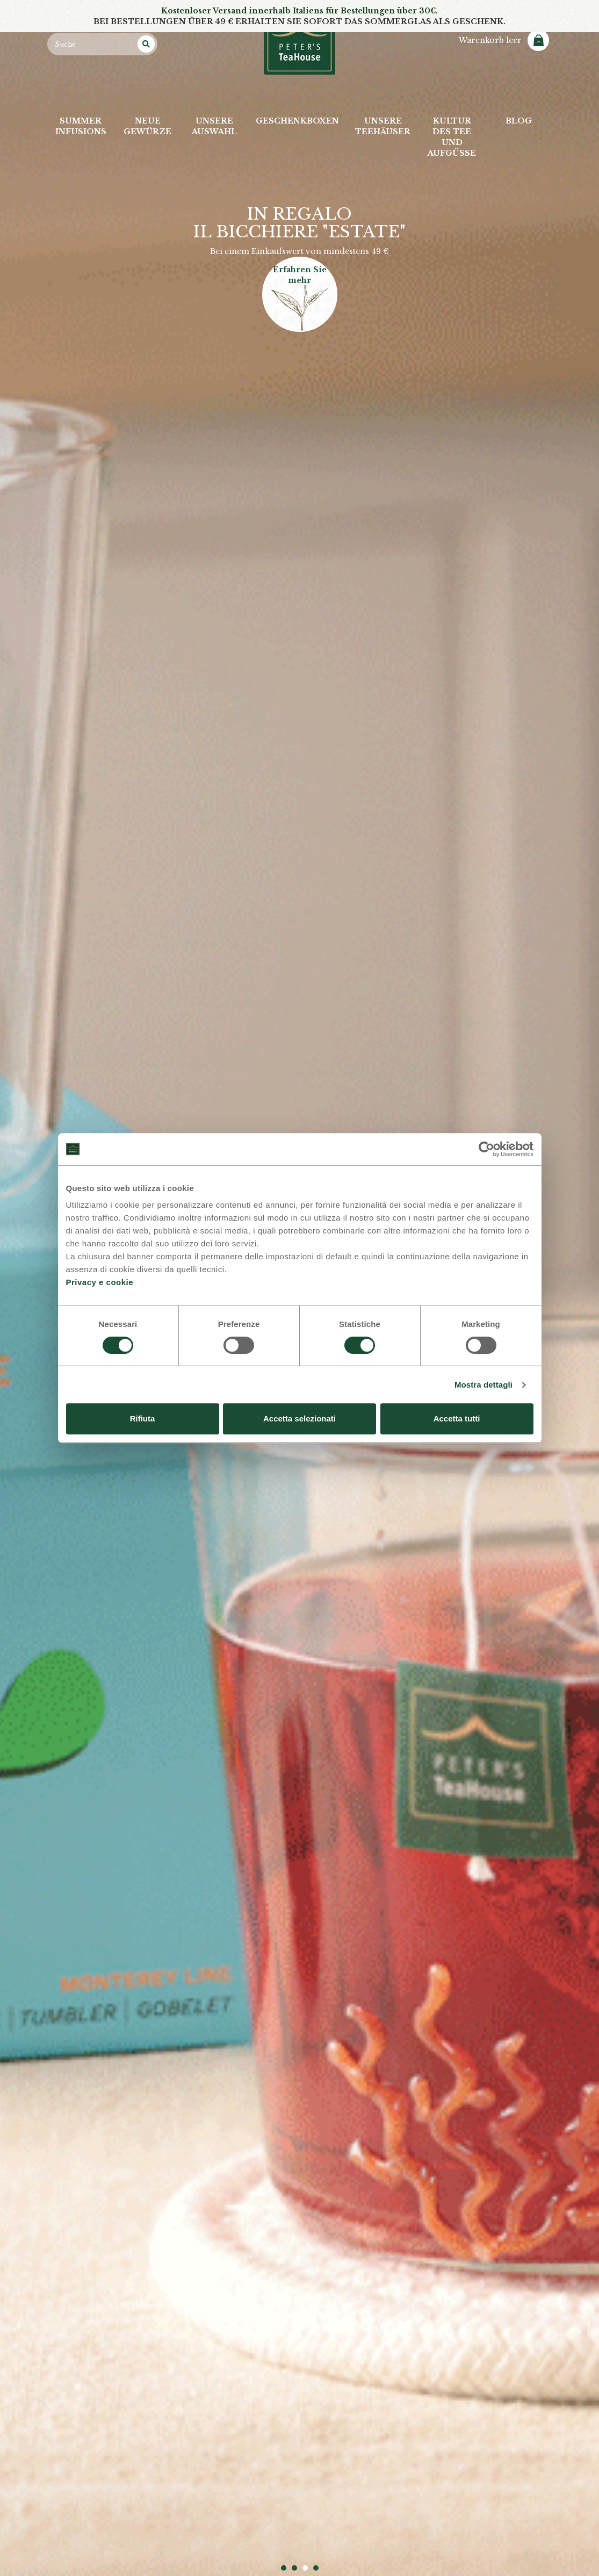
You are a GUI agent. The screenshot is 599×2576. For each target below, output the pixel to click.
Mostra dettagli (483, 1384)
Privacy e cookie (100, 1282)
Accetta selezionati (299, 1418)
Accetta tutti (457, 1418)
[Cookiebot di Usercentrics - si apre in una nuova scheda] (486, 1149)
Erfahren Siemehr (300, 275)
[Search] (146, 44)
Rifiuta (142, 1418)
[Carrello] (504, 40)
